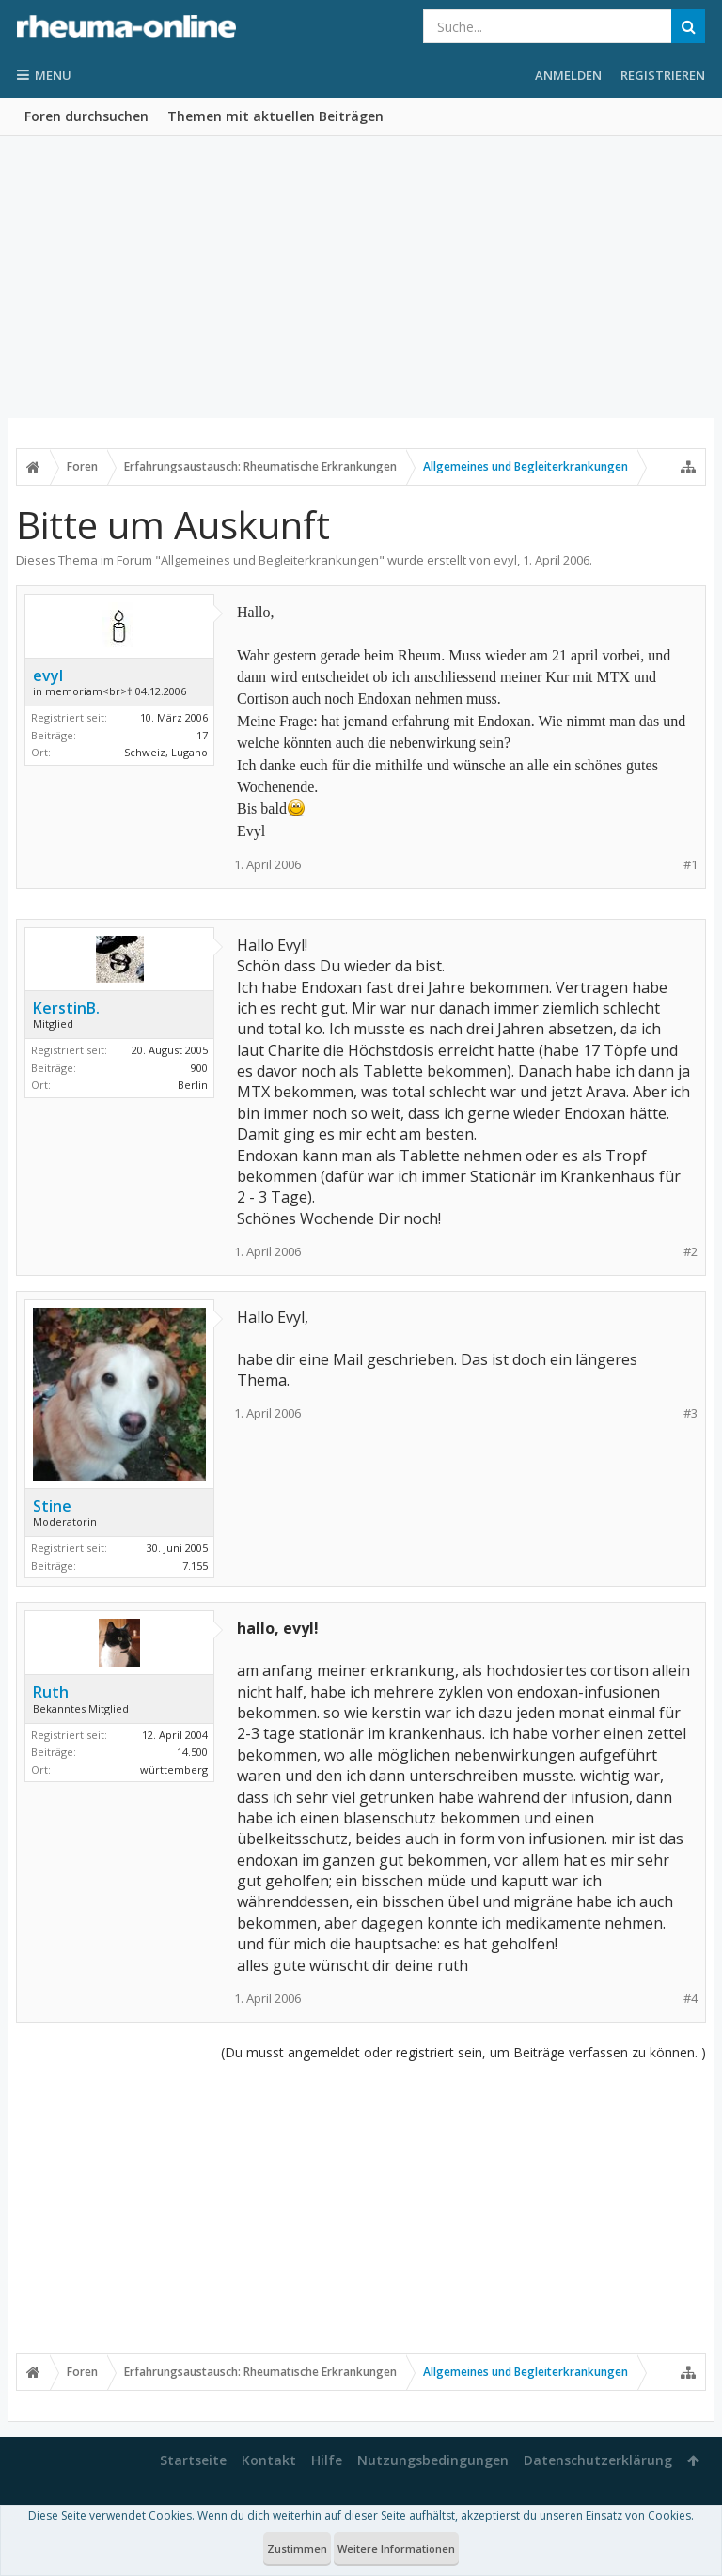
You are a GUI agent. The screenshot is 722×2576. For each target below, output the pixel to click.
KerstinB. (66, 1008)
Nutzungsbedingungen (433, 2460)
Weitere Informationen (396, 2548)
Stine (52, 1506)
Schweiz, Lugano (166, 752)
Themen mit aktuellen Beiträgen (275, 116)
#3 (690, 1413)
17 (202, 735)
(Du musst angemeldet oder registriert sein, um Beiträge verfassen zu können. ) (463, 2052)
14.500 (192, 1752)
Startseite (193, 2460)
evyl (505, 559)
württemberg (174, 1769)
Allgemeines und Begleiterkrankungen (270, 559)
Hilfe (326, 2460)
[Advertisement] (361, 277)
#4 (690, 1999)
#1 (690, 865)
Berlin (193, 1085)
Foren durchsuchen (86, 116)
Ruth (51, 1692)
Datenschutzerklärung (598, 2460)
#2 (690, 1252)
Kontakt (269, 2460)
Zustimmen (297, 2548)
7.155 (195, 1566)
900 (199, 1068)
